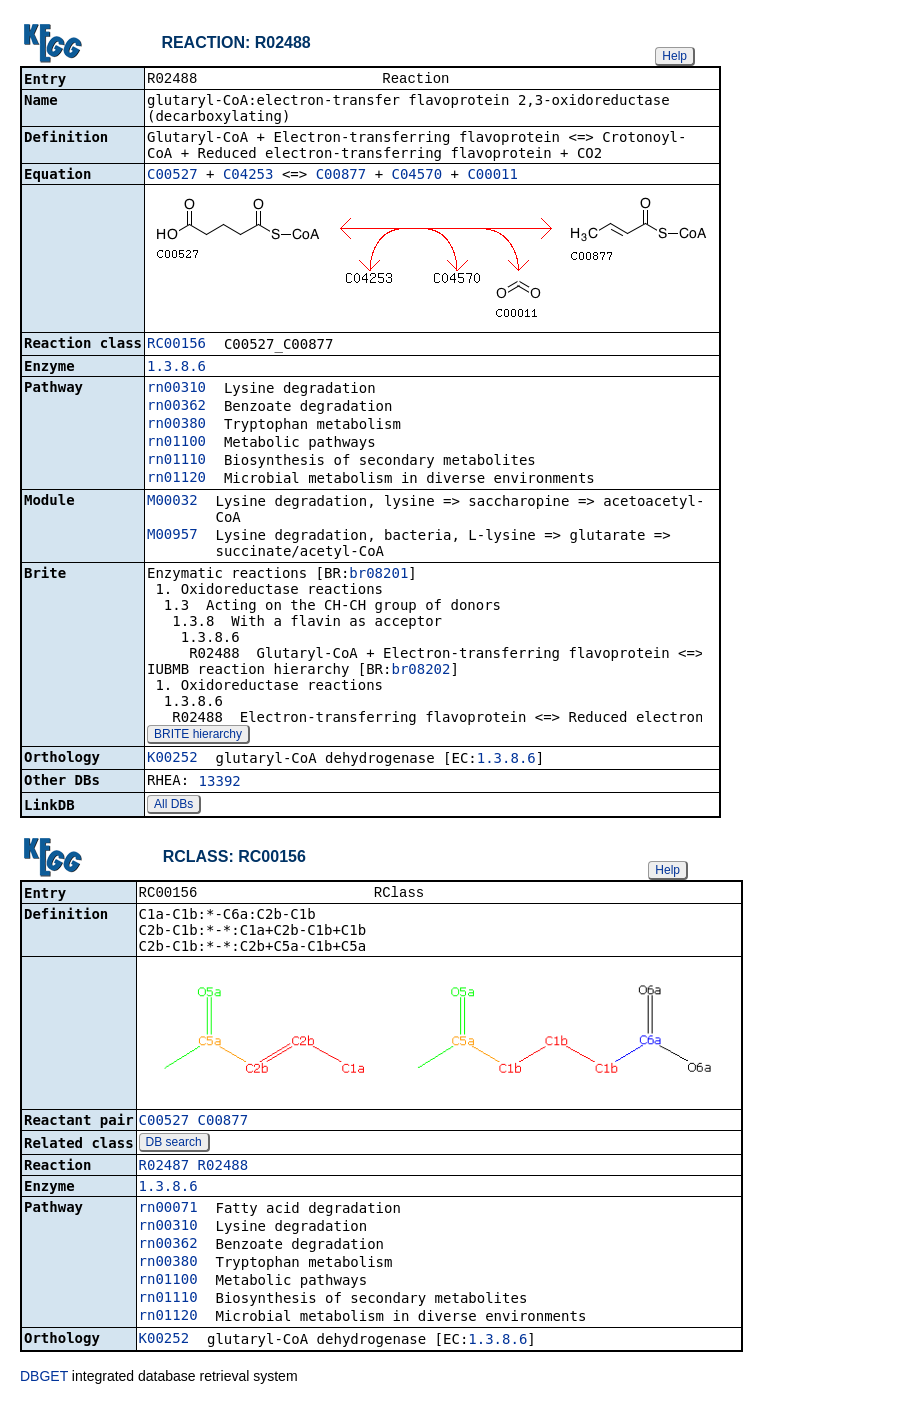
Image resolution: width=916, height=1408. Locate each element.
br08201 (378, 575)
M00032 (172, 502)
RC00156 (176, 345)
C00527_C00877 (194, 1124)
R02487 (164, 1169)
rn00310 (176, 389)
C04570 (417, 176)
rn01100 (176, 443)
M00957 (172, 536)
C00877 (341, 176)
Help (674, 56)
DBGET (44, 1380)
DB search (174, 1146)
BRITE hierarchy (198, 736)
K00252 (172, 759)
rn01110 (176, 461)
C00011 (492, 176)
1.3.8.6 (176, 368)
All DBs (173, 806)
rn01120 (176, 479)
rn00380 (176, 425)
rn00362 (176, 407)
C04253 (248, 176)
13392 (220, 783)
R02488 (223, 1169)
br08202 (420, 671)
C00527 (172, 176)
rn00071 (168, 1211)
